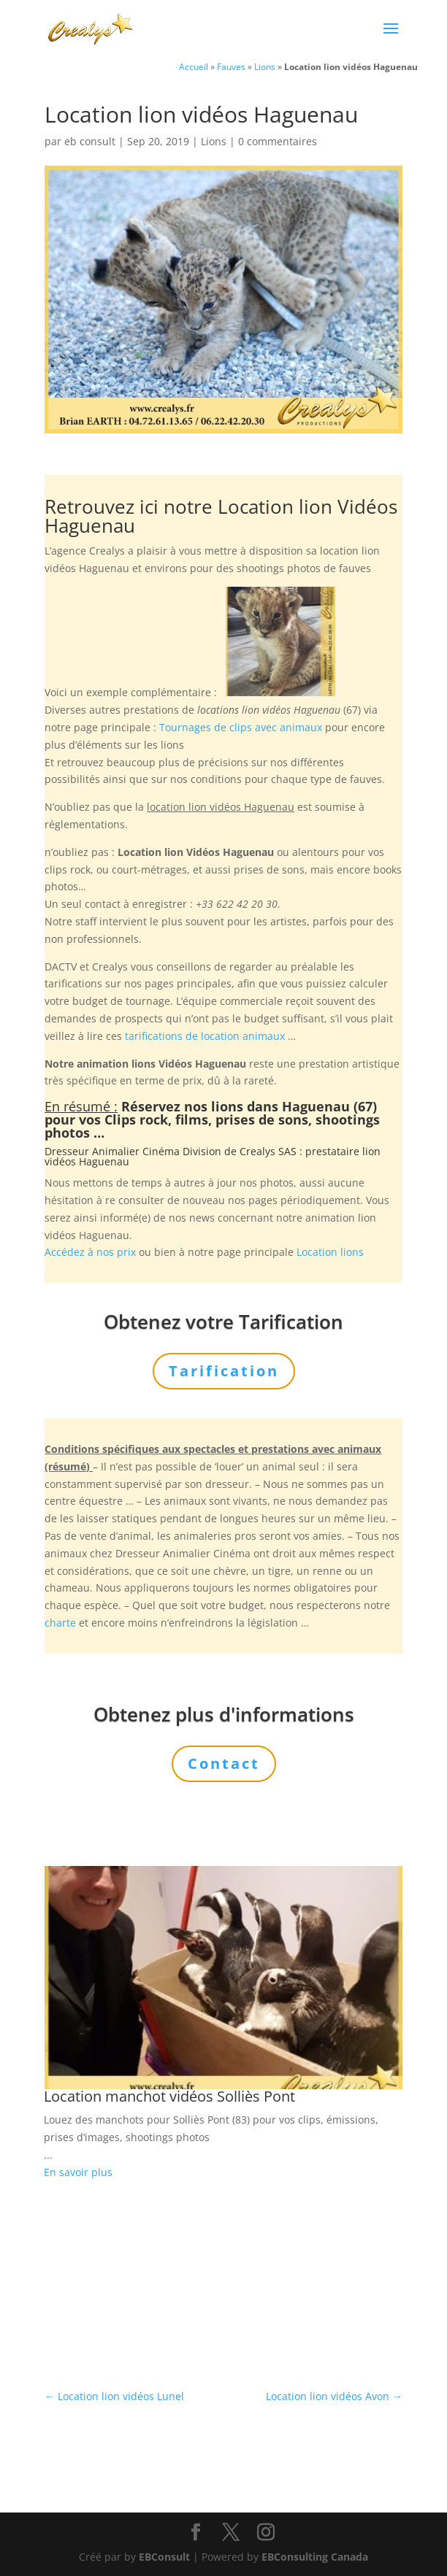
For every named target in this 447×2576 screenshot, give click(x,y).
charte (60, 1623)
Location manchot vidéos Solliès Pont (169, 2096)
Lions (264, 66)
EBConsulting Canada (314, 2557)
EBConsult (164, 2557)
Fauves (231, 66)
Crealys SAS (268, 1151)
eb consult (89, 141)
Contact (224, 1763)
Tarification (224, 1371)
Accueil (193, 66)
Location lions (330, 1252)
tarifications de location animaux (205, 1036)
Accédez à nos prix (90, 1252)
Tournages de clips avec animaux (240, 727)
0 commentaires (277, 141)
